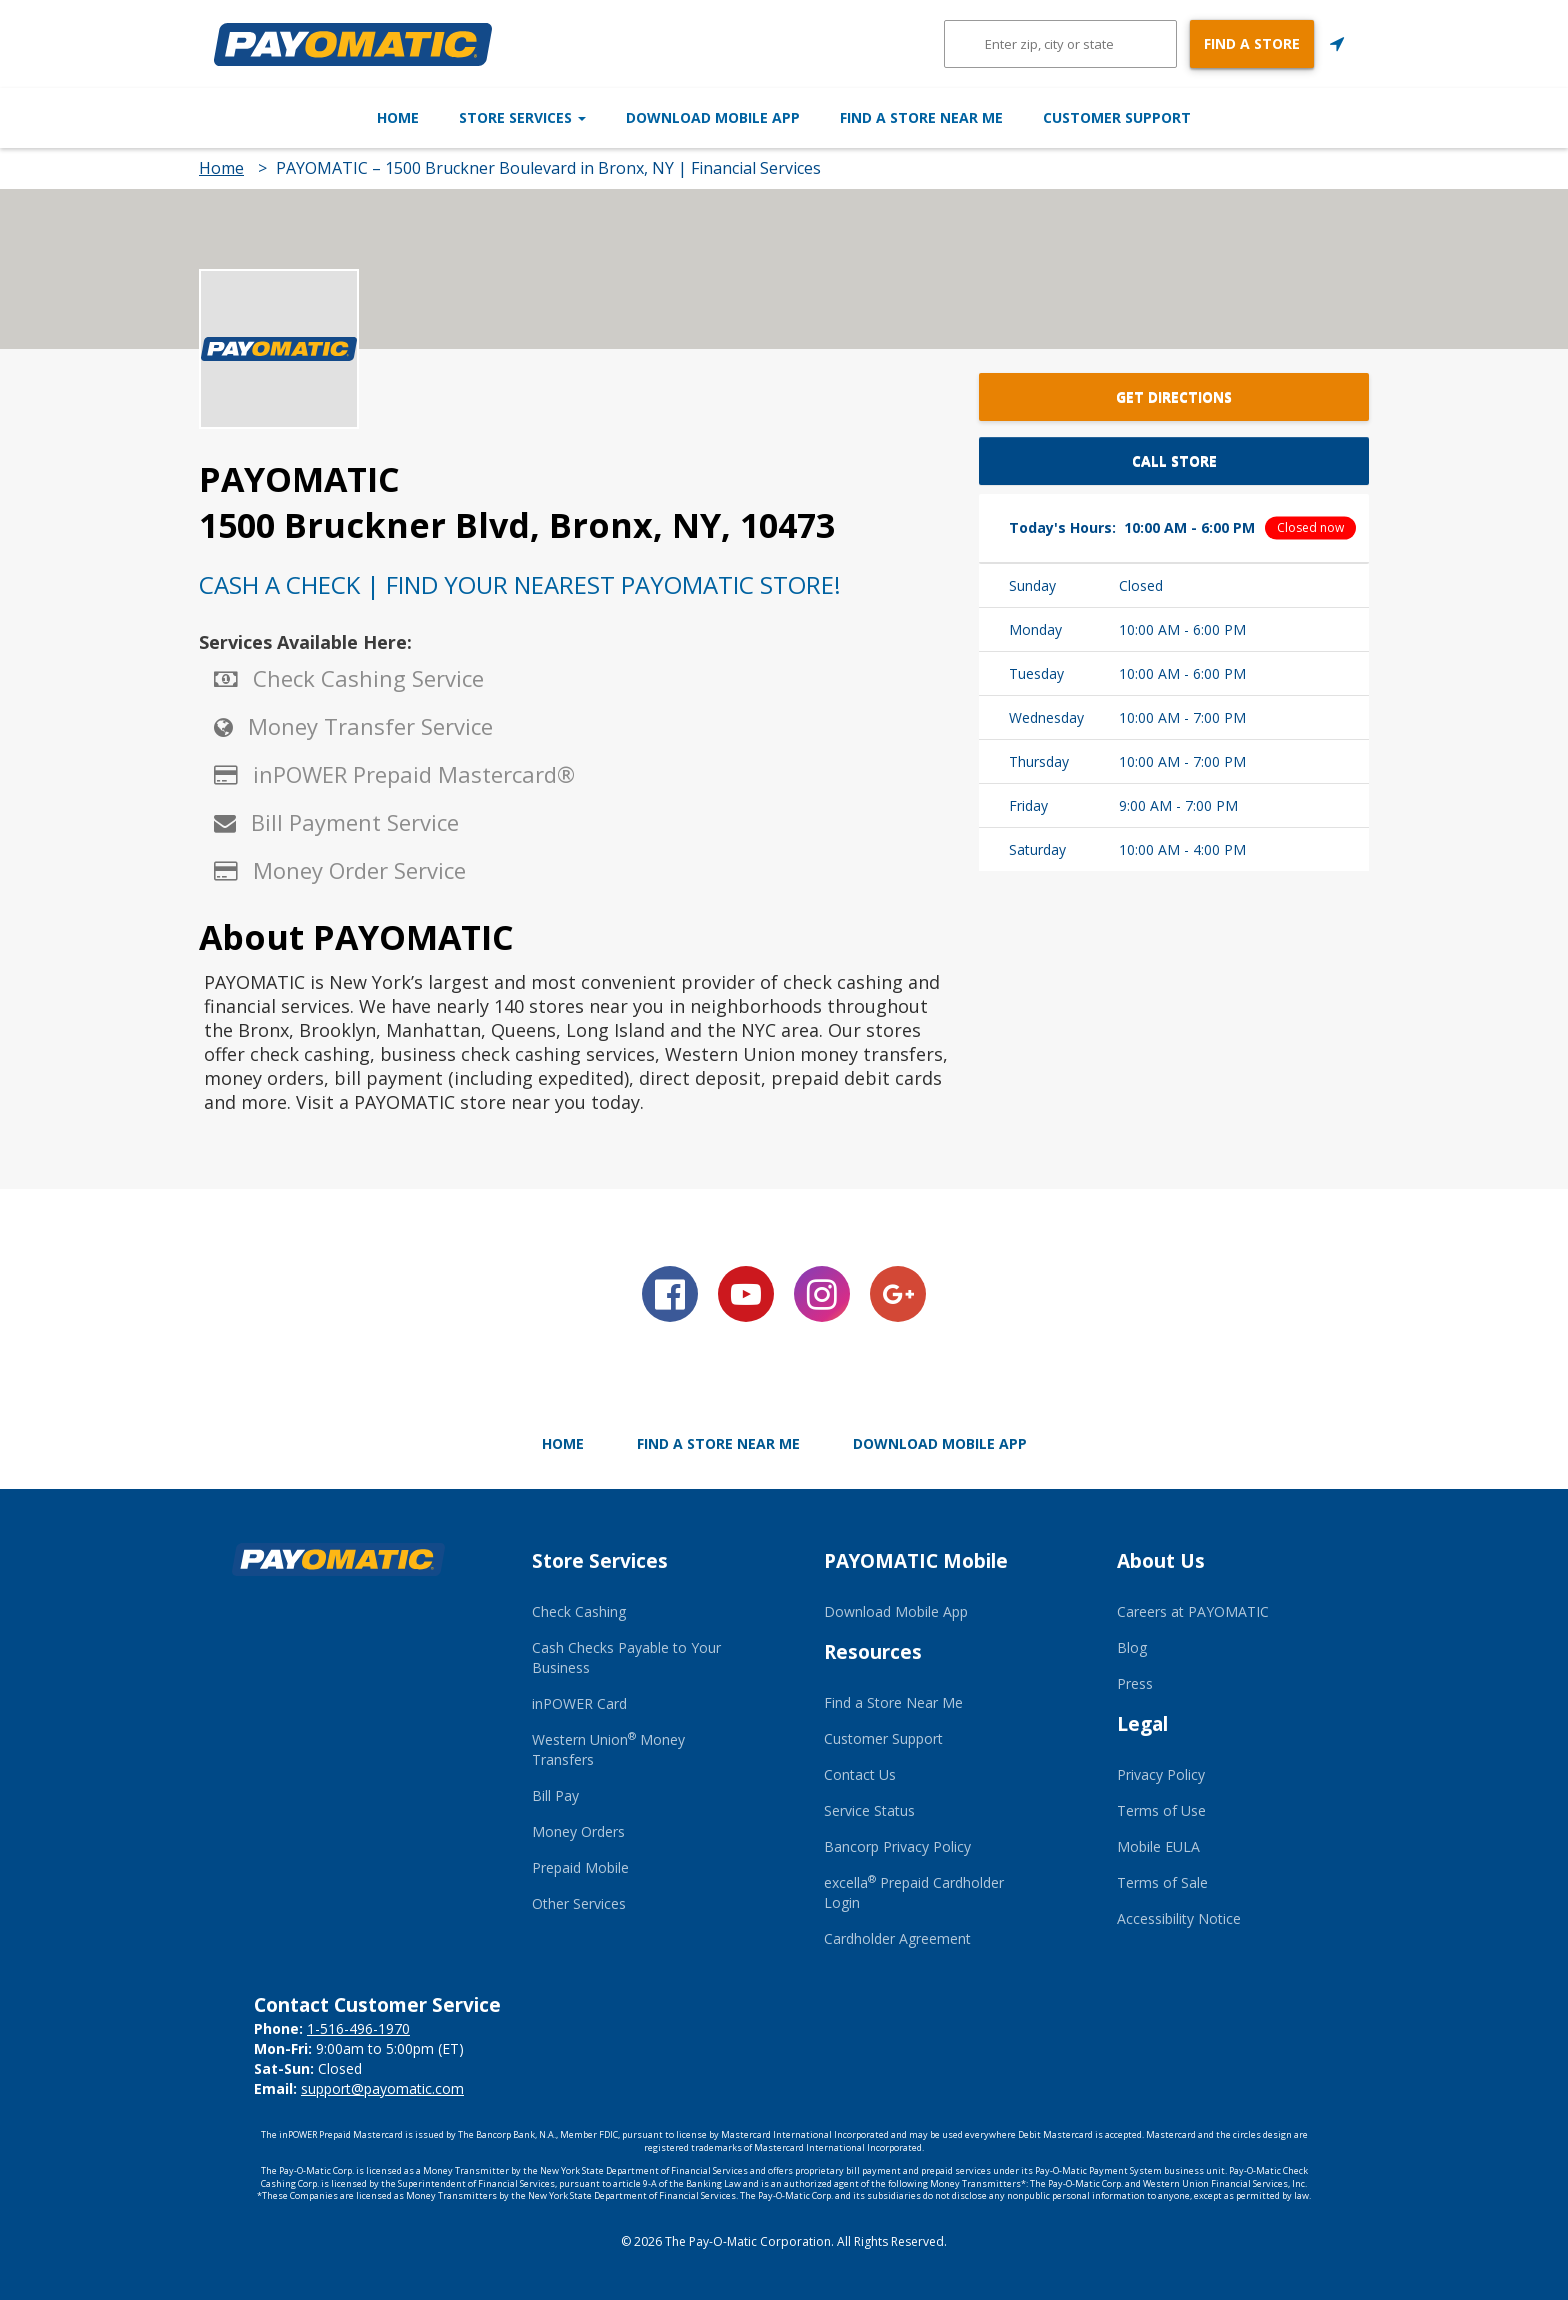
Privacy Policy (1161, 1774)
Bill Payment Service (355, 822)
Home (293, 117)
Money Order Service (359, 870)
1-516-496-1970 (358, 2028)
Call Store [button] (1174, 460)
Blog (1132, 1647)
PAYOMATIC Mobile (916, 1561)
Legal (1142, 1724)
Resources (873, 1652)
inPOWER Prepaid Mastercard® (414, 774)
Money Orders (578, 1831)
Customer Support (1222, 117)
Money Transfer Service (370, 726)
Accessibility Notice (1179, 1918)
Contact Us (860, 1774)
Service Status (869, 1810)
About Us (1161, 1561)
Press (1135, 1683)
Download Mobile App (713, 117)
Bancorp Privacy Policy (897, 1846)
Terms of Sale (1162, 1882)
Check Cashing (579, 1611)
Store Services (469, 117)
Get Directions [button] (1174, 396)
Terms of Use (1161, 1810)
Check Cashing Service (368, 678)
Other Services (579, 1903)
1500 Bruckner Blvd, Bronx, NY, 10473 (517, 525)
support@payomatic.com (382, 2088)
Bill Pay (555, 1795)
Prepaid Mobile (580, 1867)
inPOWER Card (579, 1703)
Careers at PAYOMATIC (1193, 1611)
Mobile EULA (1158, 1846)
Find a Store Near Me (974, 117)
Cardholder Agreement (897, 1938)
